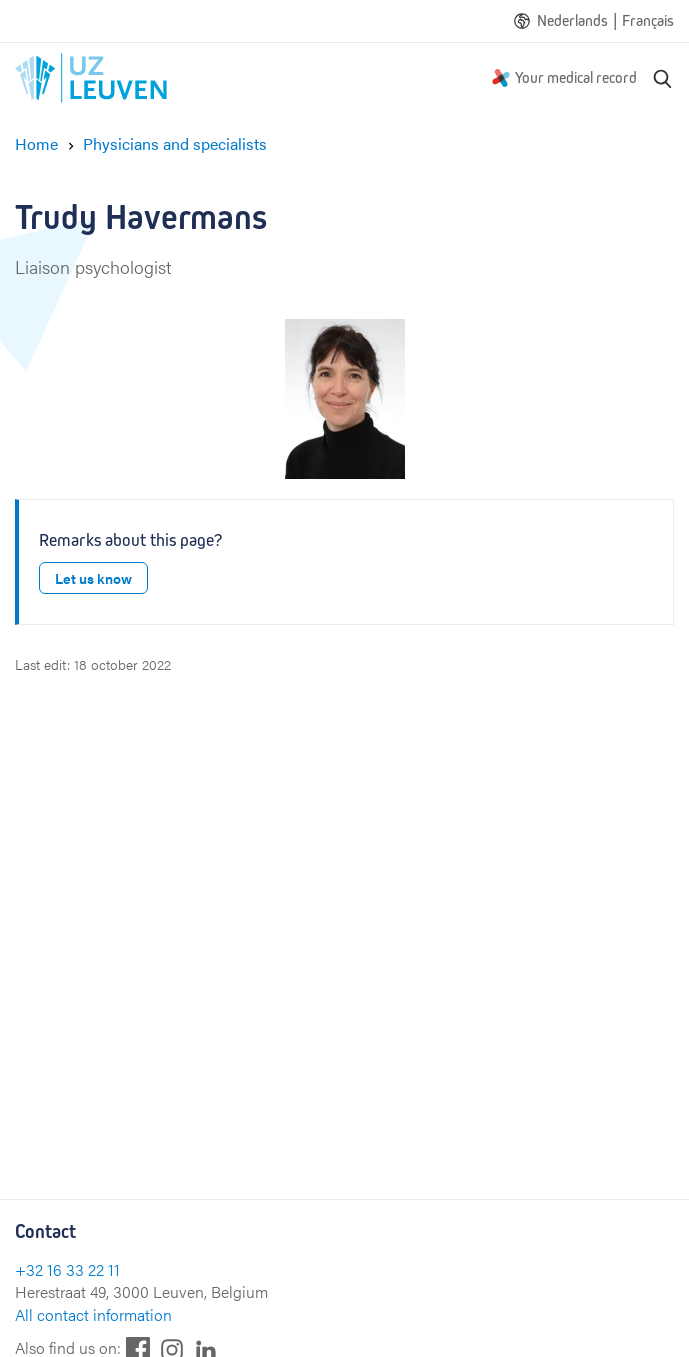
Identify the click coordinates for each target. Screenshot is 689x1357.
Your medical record (576, 77)
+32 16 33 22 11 (67, 1269)
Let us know (93, 578)
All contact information (93, 1314)
